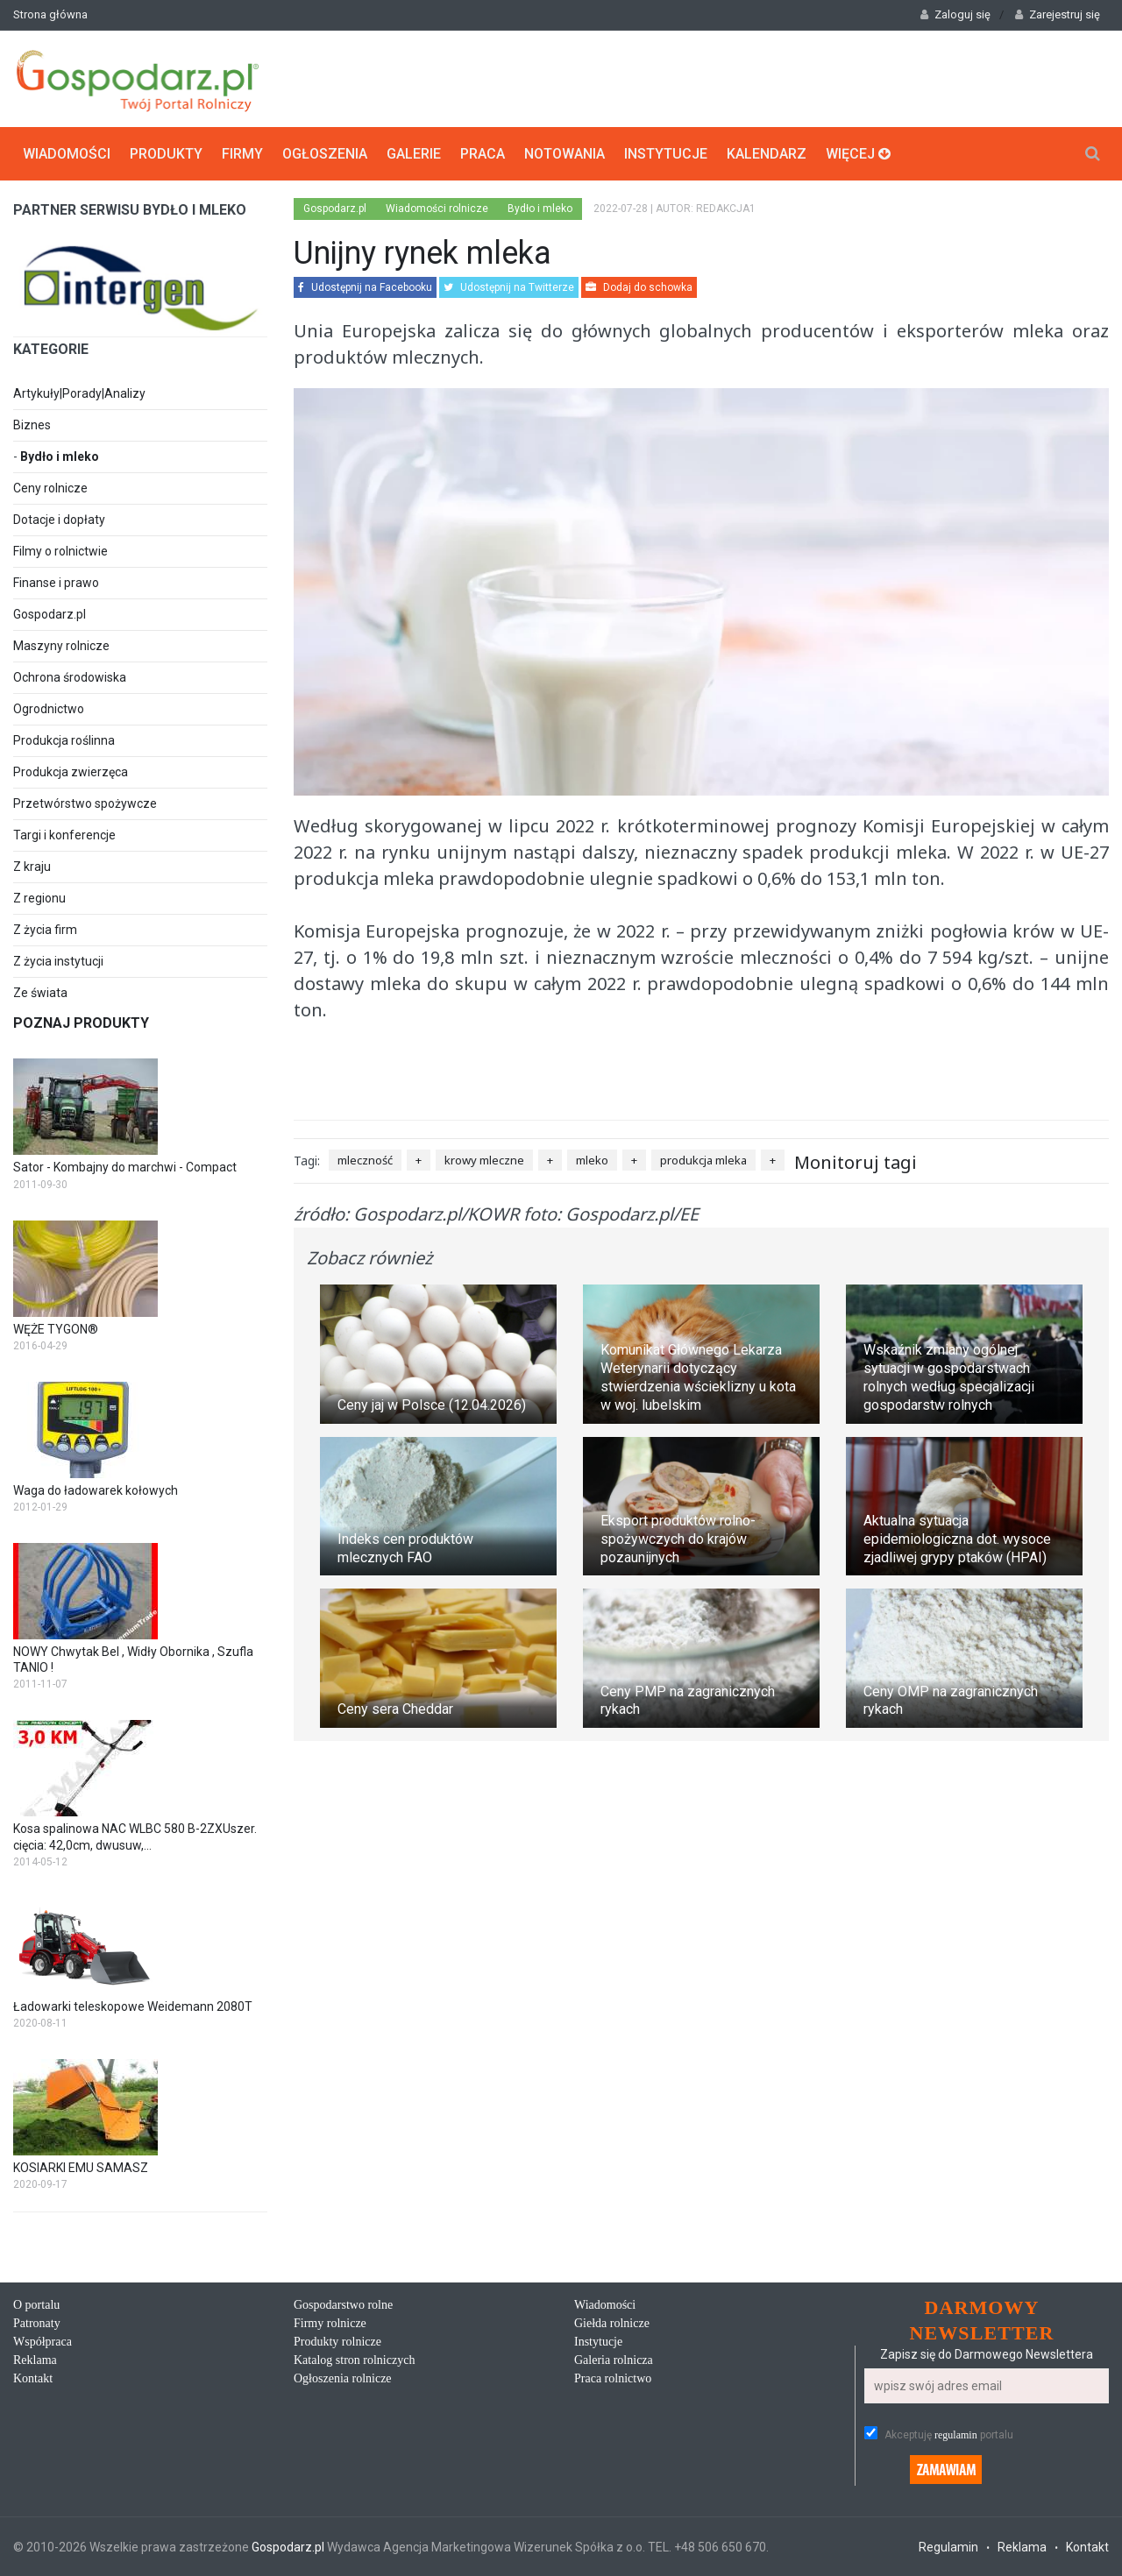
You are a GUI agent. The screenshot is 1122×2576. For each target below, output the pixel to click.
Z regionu (39, 898)
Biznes (32, 425)
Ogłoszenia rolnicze (343, 2378)
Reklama (35, 2360)
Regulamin (948, 2547)
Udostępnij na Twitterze (509, 287)
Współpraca (42, 2341)
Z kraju (32, 867)
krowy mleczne (484, 1160)
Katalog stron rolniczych (354, 2360)
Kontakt (33, 2378)
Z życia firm (45, 930)
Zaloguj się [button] (955, 14)
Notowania (564, 153)
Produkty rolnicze (337, 2341)
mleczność (365, 1160)
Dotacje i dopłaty (59, 520)
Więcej (858, 154)
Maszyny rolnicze (61, 646)
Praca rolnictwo (612, 2378)
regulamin (955, 2435)
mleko (592, 1160)
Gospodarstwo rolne (343, 2304)
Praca (482, 153)
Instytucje (665, 153)
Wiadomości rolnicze (437, 208)
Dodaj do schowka (639, 287)
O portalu (36, 2304)
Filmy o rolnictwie (60, 551)
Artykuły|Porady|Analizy (79, 393)
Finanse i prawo (56, 583)
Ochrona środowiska (69, 677)
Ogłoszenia (324, 153)
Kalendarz (766, 153)
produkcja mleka (703, 1160)
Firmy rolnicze (330, 2323)
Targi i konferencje (64, 835)
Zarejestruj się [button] (1057, 14)
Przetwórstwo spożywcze (85, 803)
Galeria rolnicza (613, 2360)
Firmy (242, 153)
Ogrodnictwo (48, 709)
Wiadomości (66, 153)
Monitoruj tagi (855, 1162)
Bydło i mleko (59, 456)
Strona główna (50, 14)
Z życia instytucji (58, 961)
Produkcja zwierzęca (70, 772)
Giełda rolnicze (612, 2323)
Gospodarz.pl (49, 614)
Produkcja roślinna (64, 740)
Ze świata (40, 993)
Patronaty (36, 2323)
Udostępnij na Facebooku (365, 287)
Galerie (414, 153)
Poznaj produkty (81, 1023)
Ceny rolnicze (50, 488)
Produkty (166, 153)
